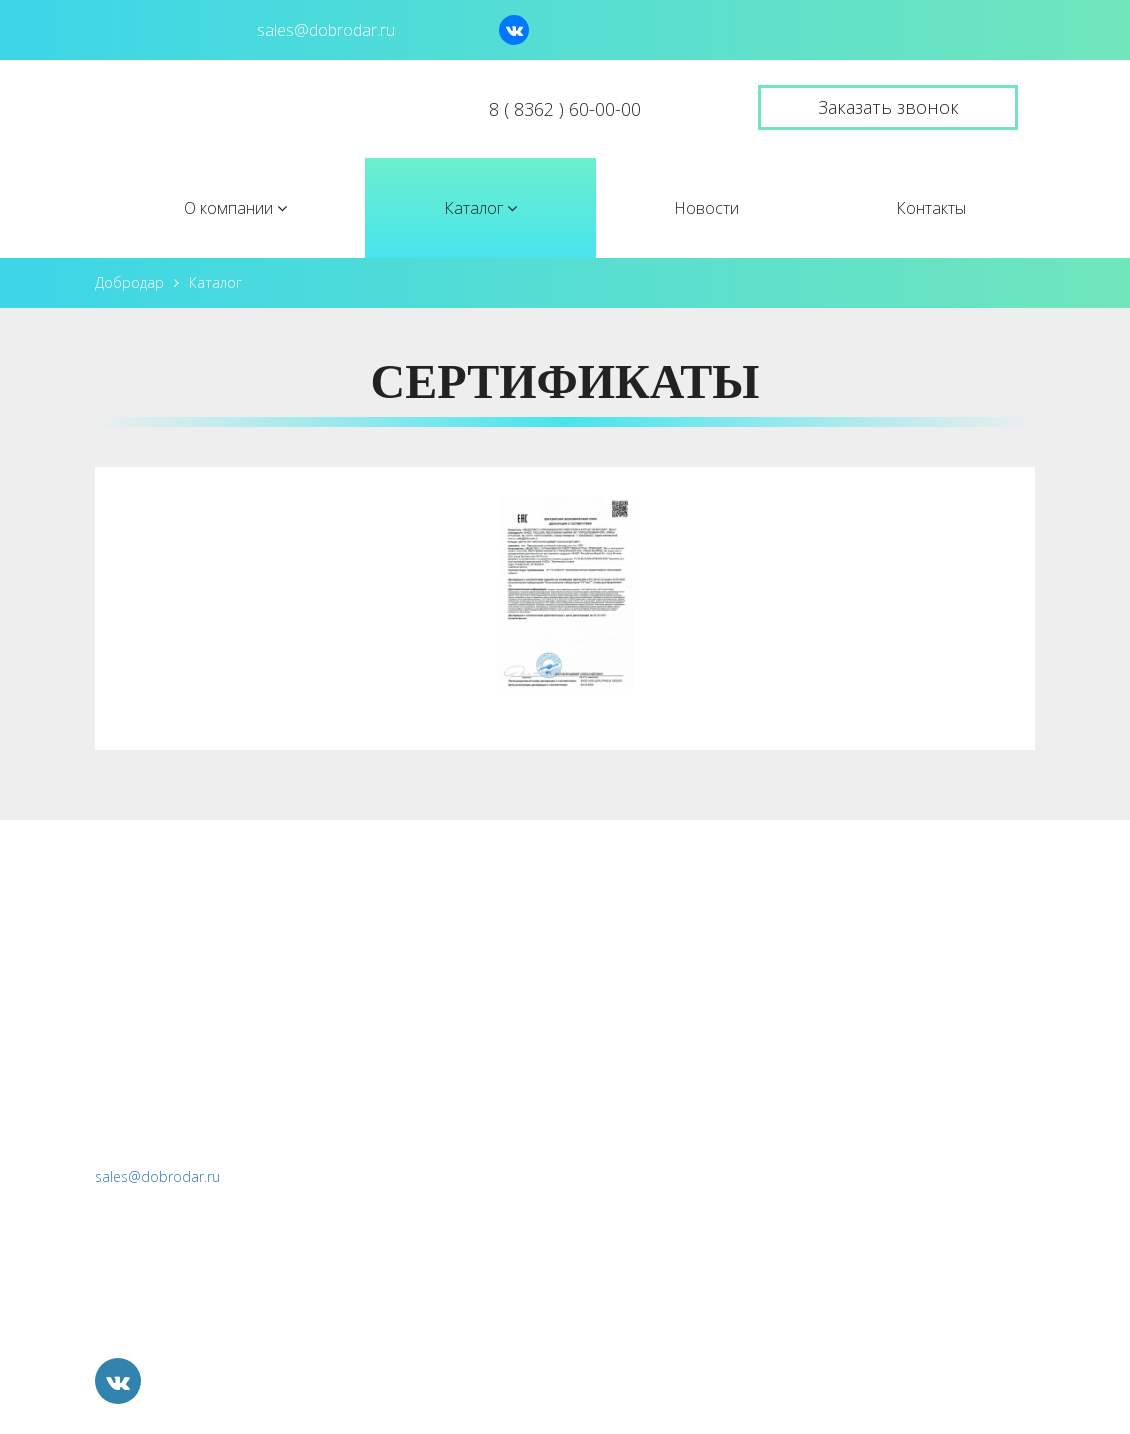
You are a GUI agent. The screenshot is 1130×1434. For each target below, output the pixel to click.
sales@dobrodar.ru (157, 1176)
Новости (706, 208)
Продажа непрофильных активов (900, 1244)
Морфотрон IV (831, 1030)
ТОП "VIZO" (819, 944)
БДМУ (799, 1073)
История (627, 944)
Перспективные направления (886, 1159)
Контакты (931, 208)
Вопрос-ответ (647, 1030)
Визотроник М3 (835, 987)
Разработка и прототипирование (900, 1116)
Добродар (129, 282)
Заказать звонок (888, 107)
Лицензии (631, 987)
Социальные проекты (856, 1201)
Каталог (480, 208)
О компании (235, 208)
